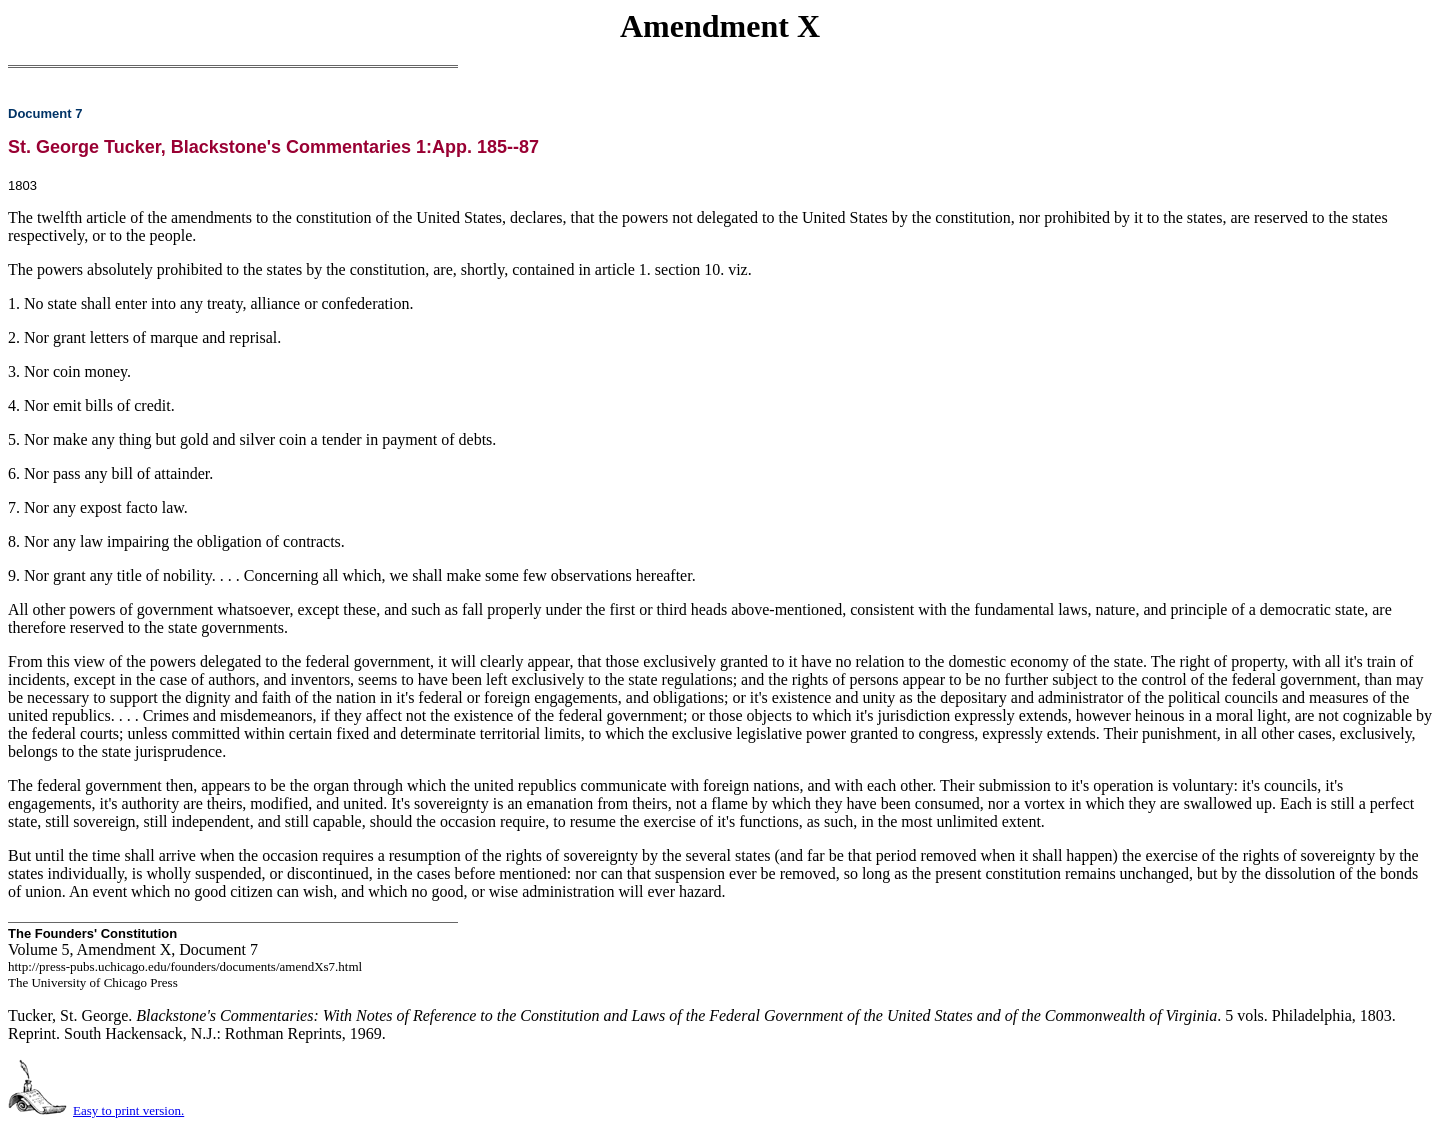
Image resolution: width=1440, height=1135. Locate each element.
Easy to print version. (128, 1110)
